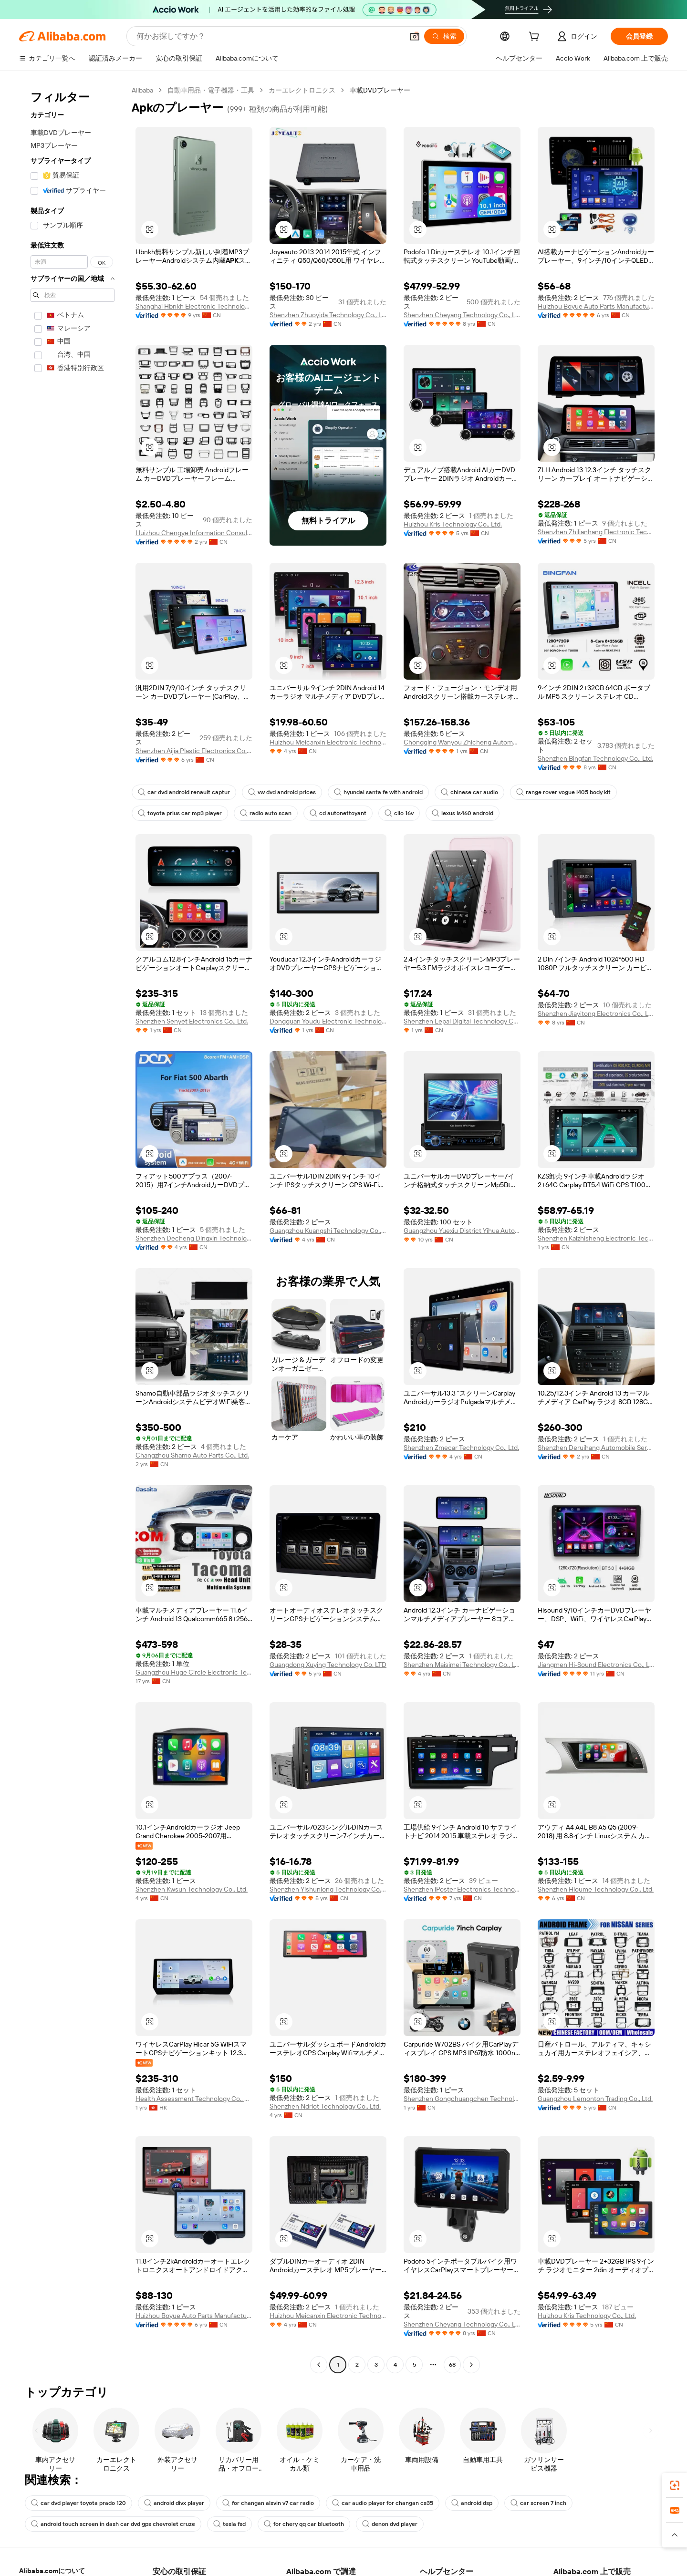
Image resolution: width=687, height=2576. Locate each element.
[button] (414, 36)
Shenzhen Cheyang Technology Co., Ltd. (462, 315)
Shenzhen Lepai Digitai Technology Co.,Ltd (462, 1021)
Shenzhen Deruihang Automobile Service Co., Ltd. (596, 1447)
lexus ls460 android (462, 813)
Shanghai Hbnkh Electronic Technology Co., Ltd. (193, 306)
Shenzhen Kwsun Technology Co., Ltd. (191, 1889)
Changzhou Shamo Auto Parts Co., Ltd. (192, 1455)
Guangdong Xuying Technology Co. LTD (328, 1664)
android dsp (471, 2503)
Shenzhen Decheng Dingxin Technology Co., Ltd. (193, 1238)
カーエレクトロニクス (302, 90)
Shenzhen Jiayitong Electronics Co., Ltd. (596, 1013)
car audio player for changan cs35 (382, 2503)
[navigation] (72, 1228)
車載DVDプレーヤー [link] (380, 90)
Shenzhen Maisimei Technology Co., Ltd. (462, 1664)
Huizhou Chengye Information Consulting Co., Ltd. (193, 533)
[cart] (536, 37)
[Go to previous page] (318, 2364)
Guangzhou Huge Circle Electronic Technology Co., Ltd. (193, 1672)
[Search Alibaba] (268, 36)
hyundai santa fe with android (378, 792)
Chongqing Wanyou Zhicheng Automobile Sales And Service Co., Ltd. (462, 742)
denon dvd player (389, 2524)
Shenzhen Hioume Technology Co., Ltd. (596, 1889)
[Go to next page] (471, 2364)
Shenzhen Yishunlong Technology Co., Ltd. (328, 1889)
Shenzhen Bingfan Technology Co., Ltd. (595, 758)
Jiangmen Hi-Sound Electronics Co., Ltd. (596, 1664)
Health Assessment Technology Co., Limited (193, 2098)
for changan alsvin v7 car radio (268, 2503)
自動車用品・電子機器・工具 (210, 90)
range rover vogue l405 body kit (563, 792)
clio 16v (399, 813)
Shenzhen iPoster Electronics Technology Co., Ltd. (462, 1889)
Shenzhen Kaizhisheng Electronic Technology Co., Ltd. (596, 1238)
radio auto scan (265, 813)
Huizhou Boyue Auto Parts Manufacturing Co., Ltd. (596, 306)
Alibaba (142, 90)
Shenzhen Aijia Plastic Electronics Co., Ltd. (193, 751)
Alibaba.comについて (52, 2571)
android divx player (174, 2503)
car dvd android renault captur (184, 792)
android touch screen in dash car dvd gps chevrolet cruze (113, 2524)
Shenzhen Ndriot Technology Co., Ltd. (325, 2106)
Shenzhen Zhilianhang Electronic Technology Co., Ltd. (596, 532)
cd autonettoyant (338, 813)
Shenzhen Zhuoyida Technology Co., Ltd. (328, 315)
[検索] (444, 36)
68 (452, 2364)
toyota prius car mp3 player (180, 813)
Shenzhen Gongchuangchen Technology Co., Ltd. (462, 2098)
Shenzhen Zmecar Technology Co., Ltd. (461, 1447)
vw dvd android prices (282, 792)
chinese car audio (469, 792)
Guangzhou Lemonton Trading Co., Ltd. (595, 2098)
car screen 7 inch (538, 2503)
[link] (674, 2485)
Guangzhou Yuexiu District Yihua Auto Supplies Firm (462, 1230)
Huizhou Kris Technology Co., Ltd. (453, 524)
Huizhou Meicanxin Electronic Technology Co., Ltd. (328, 742)
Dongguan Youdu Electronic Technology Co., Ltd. (328, 1021)
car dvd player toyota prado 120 (78, 2503)
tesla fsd (229, 2524)
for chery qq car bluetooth (304, 2524)
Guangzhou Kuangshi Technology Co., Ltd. (328, 1230)
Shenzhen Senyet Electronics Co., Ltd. (191, 1021)
